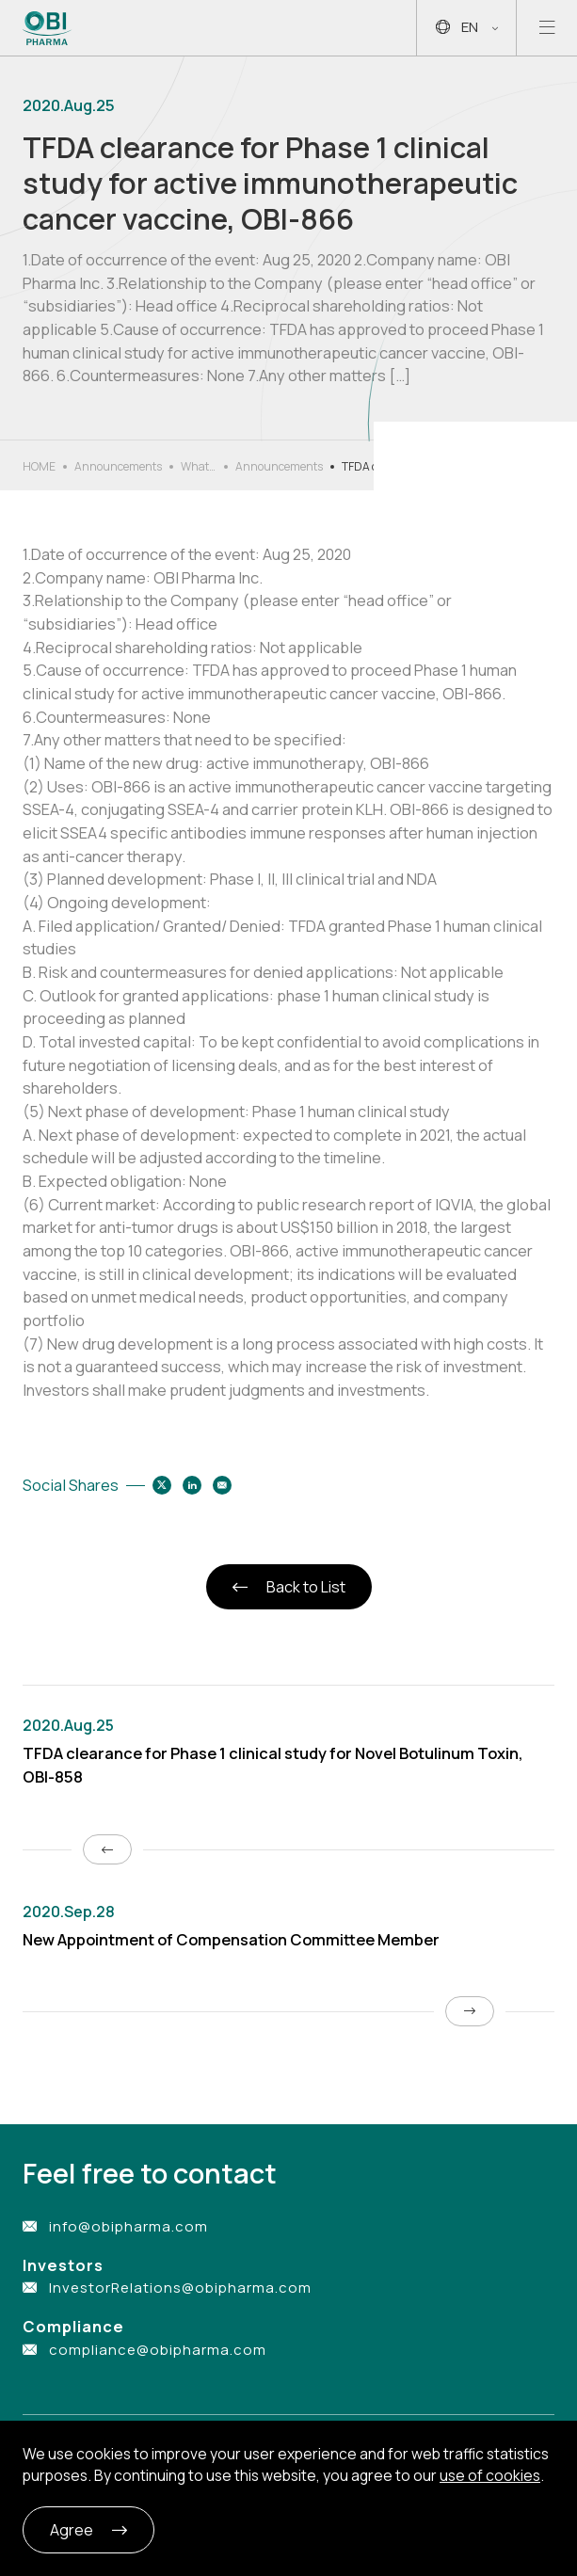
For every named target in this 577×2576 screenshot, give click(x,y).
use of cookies (490, 2475)
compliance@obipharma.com (157, 2350)
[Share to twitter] (161, 1485)
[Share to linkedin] (192, 1485)
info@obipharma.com (128, 2226)
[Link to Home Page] (47, 28)
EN (467, 28)
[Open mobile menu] (547, 28)
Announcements (118, 466)
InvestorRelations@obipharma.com (180, 2287)
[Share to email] (222, 1485)
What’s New (198, 466)
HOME (39, 466)
